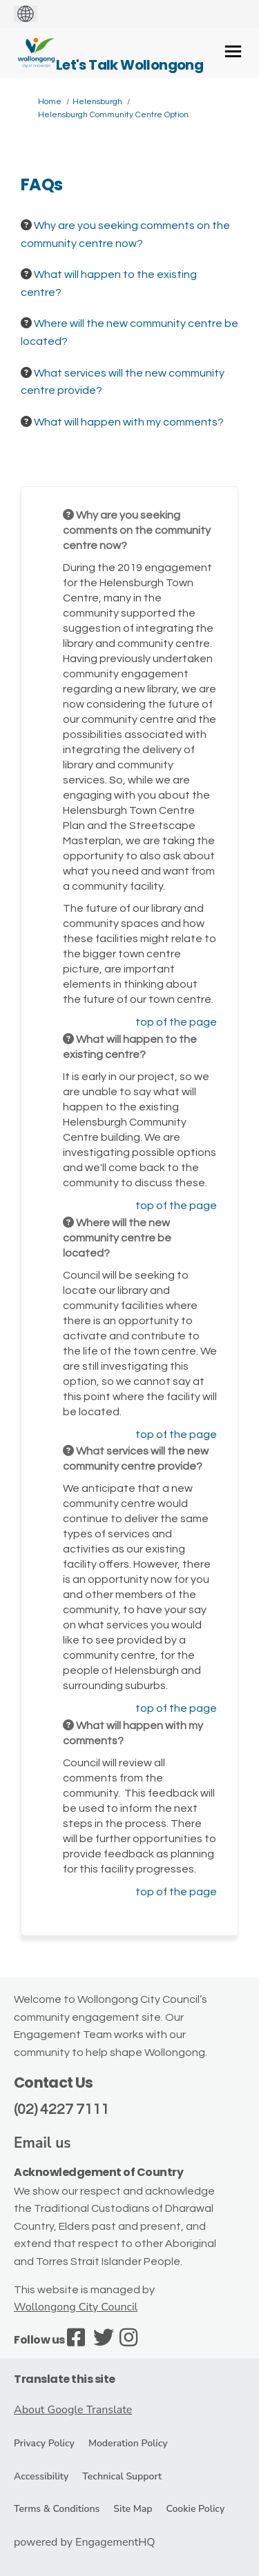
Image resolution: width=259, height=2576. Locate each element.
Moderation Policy (128, 2443)
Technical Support (122, 2476)
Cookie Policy (195, 2508)
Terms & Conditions (56, 2508)
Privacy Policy (44, 2443)
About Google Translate (73, 2409)
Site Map (132, 2508)
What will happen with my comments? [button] (129, 422)
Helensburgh (97, 101)
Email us (42, 2143)
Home (49, 101)
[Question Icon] (26, 224)
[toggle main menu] (233, 51)
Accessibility (41, 2476)
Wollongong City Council (75, 2307)
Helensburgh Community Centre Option (113, 114)
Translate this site (64, 2379)
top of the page (176, 1022)
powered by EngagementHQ (84, 2542)
